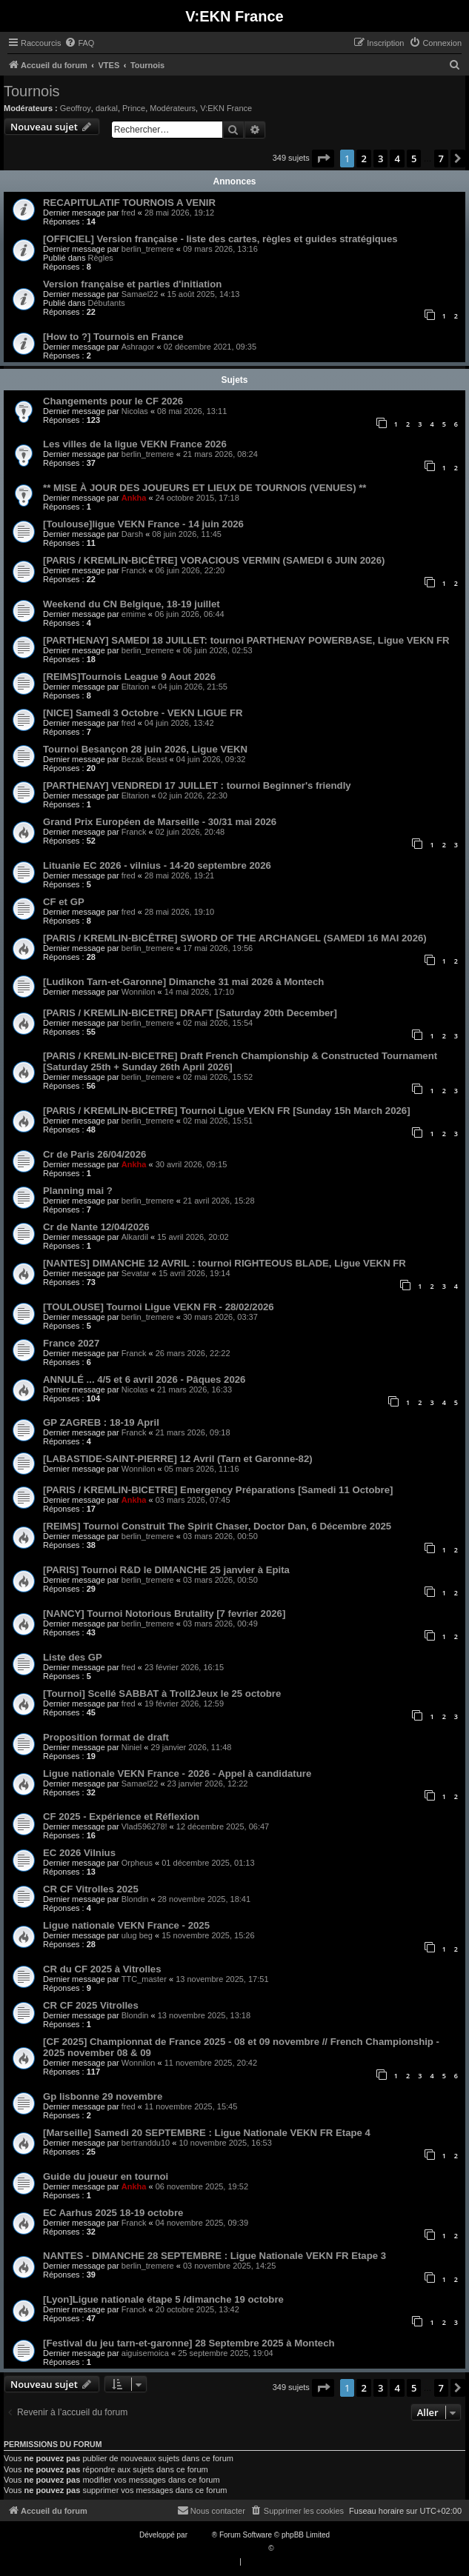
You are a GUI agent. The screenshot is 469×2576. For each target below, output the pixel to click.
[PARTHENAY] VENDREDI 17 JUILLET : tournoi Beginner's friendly (197, 785)
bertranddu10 (146, 2142)
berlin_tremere (148, 248)
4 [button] (396, 158)
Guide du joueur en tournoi (105, 2176)
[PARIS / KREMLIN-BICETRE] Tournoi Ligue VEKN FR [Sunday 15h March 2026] (226, 1110)
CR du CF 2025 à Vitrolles (102, 1969)
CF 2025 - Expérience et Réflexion (121, 1816)
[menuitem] (79, 43)
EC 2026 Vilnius (79, 1852)
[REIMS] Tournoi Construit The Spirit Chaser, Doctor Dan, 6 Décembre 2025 (217, 1526)
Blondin (135, 1899)
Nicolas (135, 411)
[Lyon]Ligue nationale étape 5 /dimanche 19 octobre (163, 2299)
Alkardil (135, 1236)
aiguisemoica (145, 2353)
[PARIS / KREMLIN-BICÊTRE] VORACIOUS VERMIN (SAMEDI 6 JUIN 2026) (214, 560)
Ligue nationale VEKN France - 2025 (126, 1925)
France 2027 (71, 1343)
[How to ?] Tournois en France (113, 336)
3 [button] (380, 158)
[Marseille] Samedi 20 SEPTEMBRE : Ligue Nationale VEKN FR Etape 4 (206, 2132)
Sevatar (136, 1273)
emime (134, 614)
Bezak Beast (144, 759)
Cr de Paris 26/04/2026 (94, 1154)
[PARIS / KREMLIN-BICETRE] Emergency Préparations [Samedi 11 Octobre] (218, 1489)
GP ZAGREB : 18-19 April (101, 1422)
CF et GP (63, 901)
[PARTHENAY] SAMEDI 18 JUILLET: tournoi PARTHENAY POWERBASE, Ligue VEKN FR (246, 640)
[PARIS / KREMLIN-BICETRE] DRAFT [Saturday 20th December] (190, 1012)
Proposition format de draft (106, 1737)
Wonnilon (139, 991)
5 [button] (413, 158)
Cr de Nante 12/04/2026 (96, 1226)
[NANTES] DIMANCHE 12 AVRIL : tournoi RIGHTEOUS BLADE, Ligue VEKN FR (224, 1263)
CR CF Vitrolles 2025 (91, 1889)
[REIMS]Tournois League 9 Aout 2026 (129, 676)
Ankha (134, 497)
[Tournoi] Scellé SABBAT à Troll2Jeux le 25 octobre (162, 1693)
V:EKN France (226, 108)
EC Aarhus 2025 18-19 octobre (113, 2212)
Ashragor (138, 346)
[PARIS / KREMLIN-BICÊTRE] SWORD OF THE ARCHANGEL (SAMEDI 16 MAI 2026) (235, 938)
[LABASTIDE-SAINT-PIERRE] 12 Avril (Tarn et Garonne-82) (178, 1458)
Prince (133, 108)
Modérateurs (173, 108)
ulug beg (137, 1935)
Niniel (132, 1747)
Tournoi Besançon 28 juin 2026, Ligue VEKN (145, 749)
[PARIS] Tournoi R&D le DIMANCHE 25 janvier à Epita (166, 1569)
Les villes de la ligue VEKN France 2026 (135, 444)
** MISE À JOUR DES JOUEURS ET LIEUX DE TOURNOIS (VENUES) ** (205, 487)
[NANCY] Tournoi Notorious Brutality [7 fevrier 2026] (164, 1613)
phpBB (201, 2535)
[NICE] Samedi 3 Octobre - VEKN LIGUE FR (143, 712)
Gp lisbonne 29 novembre (102, 2096)
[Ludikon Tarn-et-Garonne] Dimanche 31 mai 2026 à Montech (183, 981)
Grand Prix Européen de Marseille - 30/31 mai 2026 (159, 821)
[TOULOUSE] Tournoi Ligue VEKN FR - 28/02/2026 (158, 1306)
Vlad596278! (144, 1826)
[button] (323, 158)
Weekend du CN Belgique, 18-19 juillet (131, 604)
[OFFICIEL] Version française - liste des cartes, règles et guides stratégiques (220, 238)
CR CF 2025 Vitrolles (91, 2005)
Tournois (32, 91)
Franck (134, 570)
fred (129, 212)
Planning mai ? (78, 1190)
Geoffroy (75, 108)
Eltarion (135, 686)
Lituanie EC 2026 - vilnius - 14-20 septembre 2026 (157, 865)
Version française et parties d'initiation (132, 284)
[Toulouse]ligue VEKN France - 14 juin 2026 (143, 524)
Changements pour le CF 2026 (113, 401)
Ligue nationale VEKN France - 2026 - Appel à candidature (177, 1773)
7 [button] (441, 158)
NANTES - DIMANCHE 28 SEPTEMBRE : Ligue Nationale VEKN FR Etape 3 (214, 2255)
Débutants (106, 302)
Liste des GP (72, 1657)
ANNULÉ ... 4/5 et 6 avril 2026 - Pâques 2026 (144, 1379)
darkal (107, 108)
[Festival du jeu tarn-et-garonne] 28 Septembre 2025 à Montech (189, 2343)
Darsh (132, 534)
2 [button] (363, 158)
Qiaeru (287, 2548)
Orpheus (137, 1862)
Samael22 (140, 294)
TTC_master (144, 1979)
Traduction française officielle (219, 2548)
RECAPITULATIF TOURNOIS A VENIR (129, 202)
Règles (100, 257)
